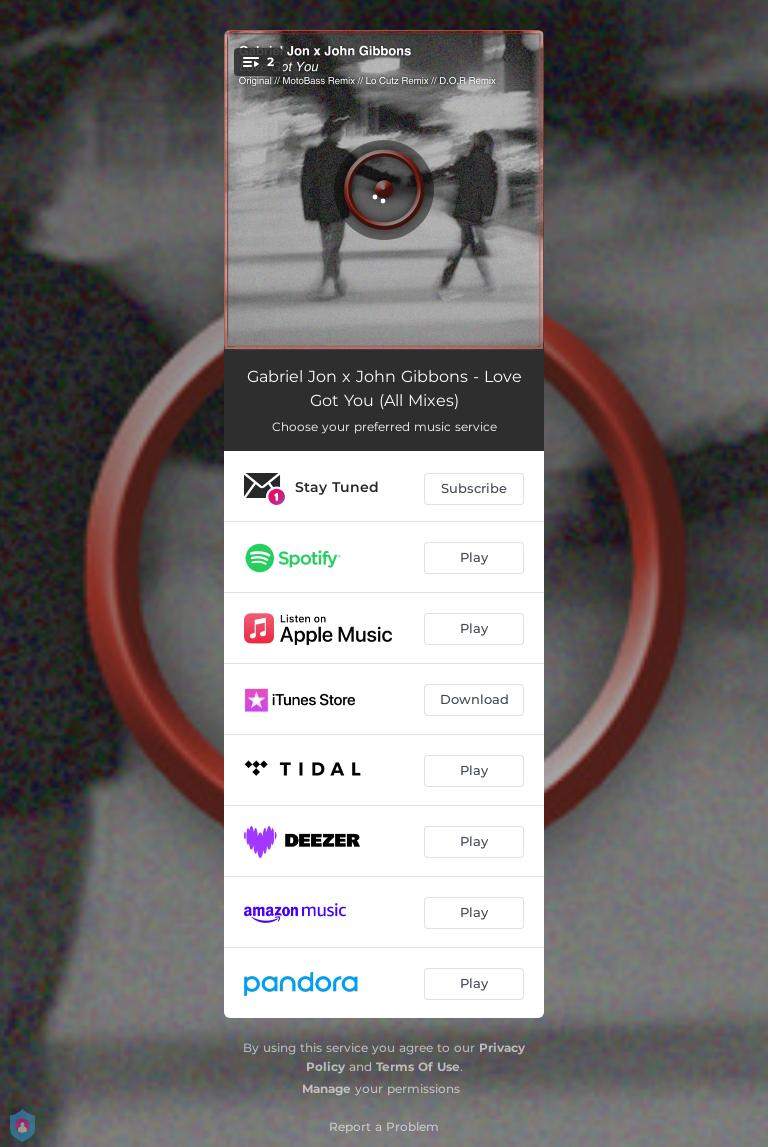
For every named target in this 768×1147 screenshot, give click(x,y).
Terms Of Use (418, 1066)
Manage (326, 1088)
